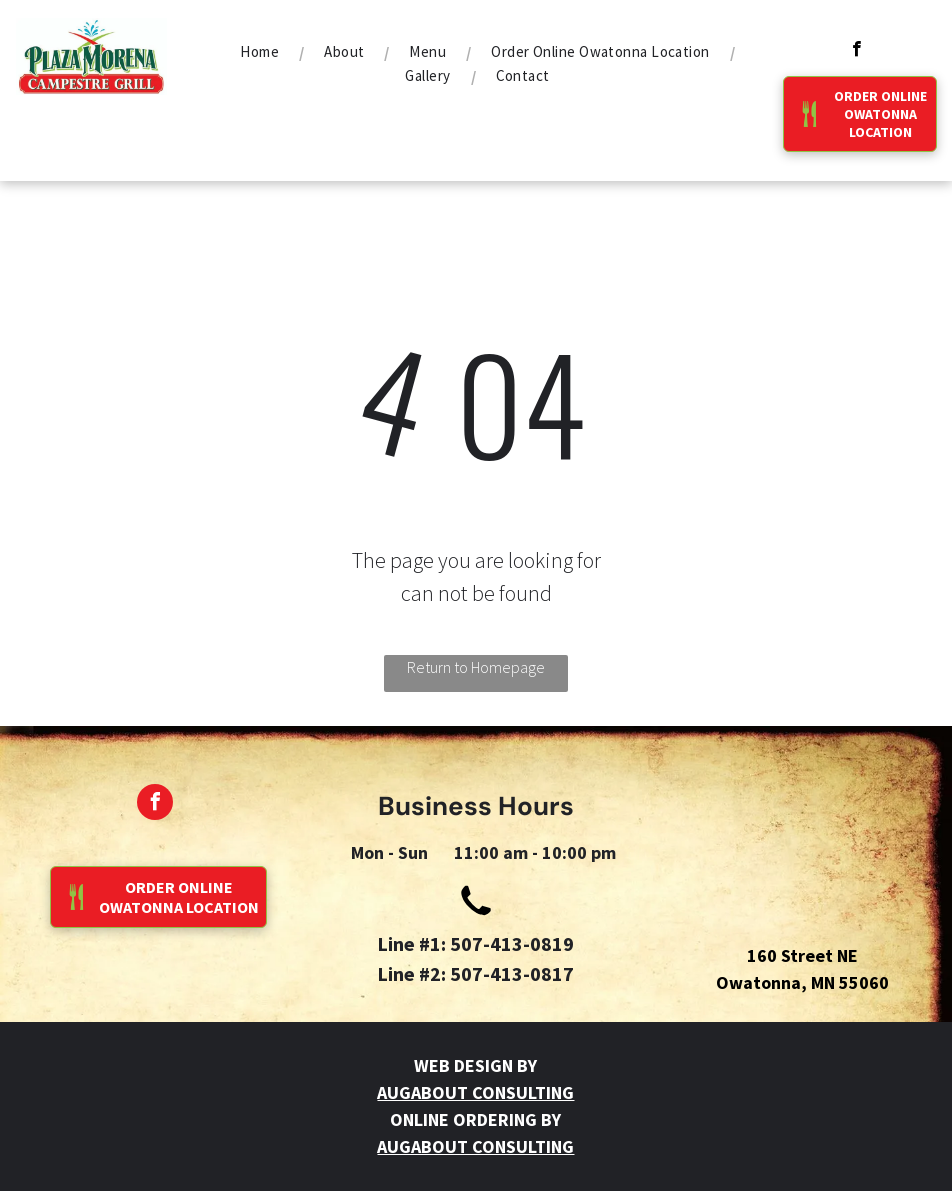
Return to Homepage (476, 667)
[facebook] (856, 51)
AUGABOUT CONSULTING (475, 1092)
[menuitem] (262, 52)
